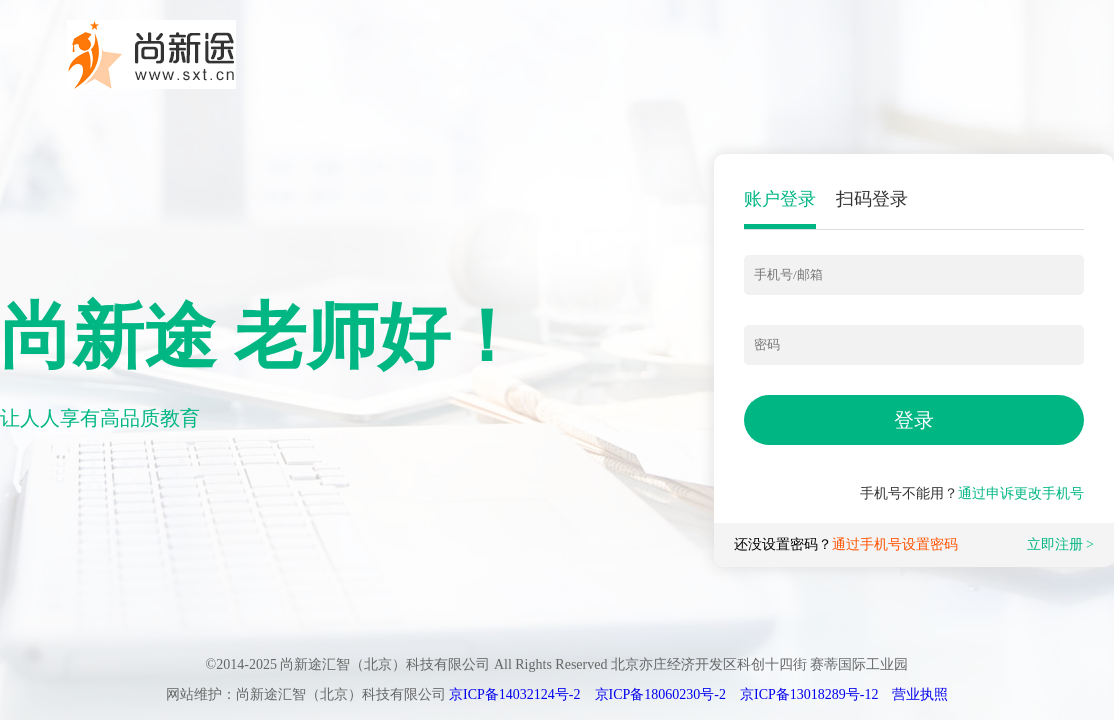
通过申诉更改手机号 (1021, 493)
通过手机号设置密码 (895, 544)
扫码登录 (872, 199)
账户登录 (780, 199)
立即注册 (1055, 544)
